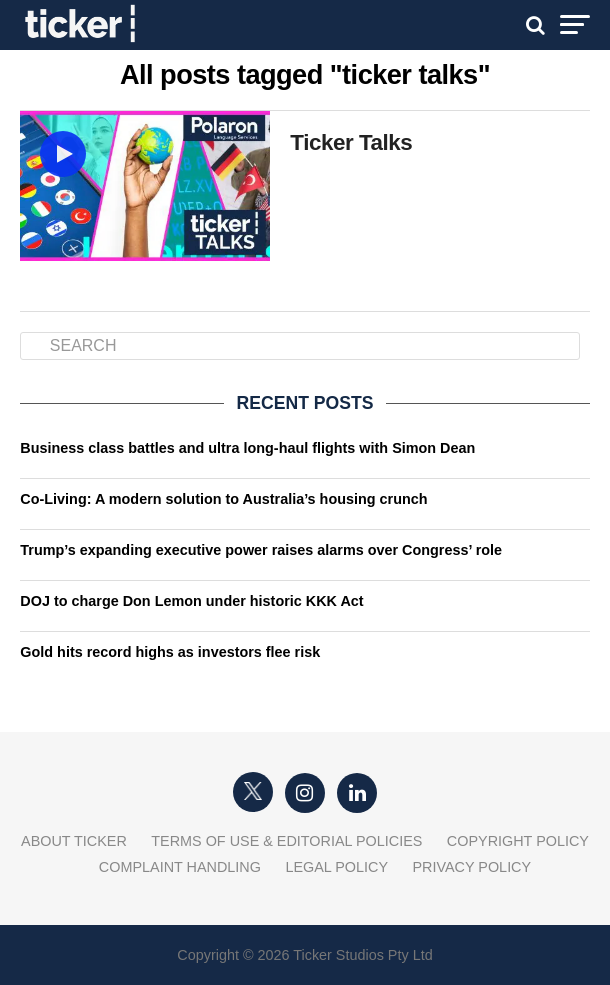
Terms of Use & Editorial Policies (286, 841)
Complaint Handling (180, 867)
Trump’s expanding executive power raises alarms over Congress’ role (261, 550)
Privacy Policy (471, 867)
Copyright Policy (518, 841)
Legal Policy (336, 867)
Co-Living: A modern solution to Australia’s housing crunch (223, 499)
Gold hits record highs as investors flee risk (170, 652)
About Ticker (74, 841)
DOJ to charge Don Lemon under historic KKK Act (191, 601)
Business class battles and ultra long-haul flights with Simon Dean (247, 448)
